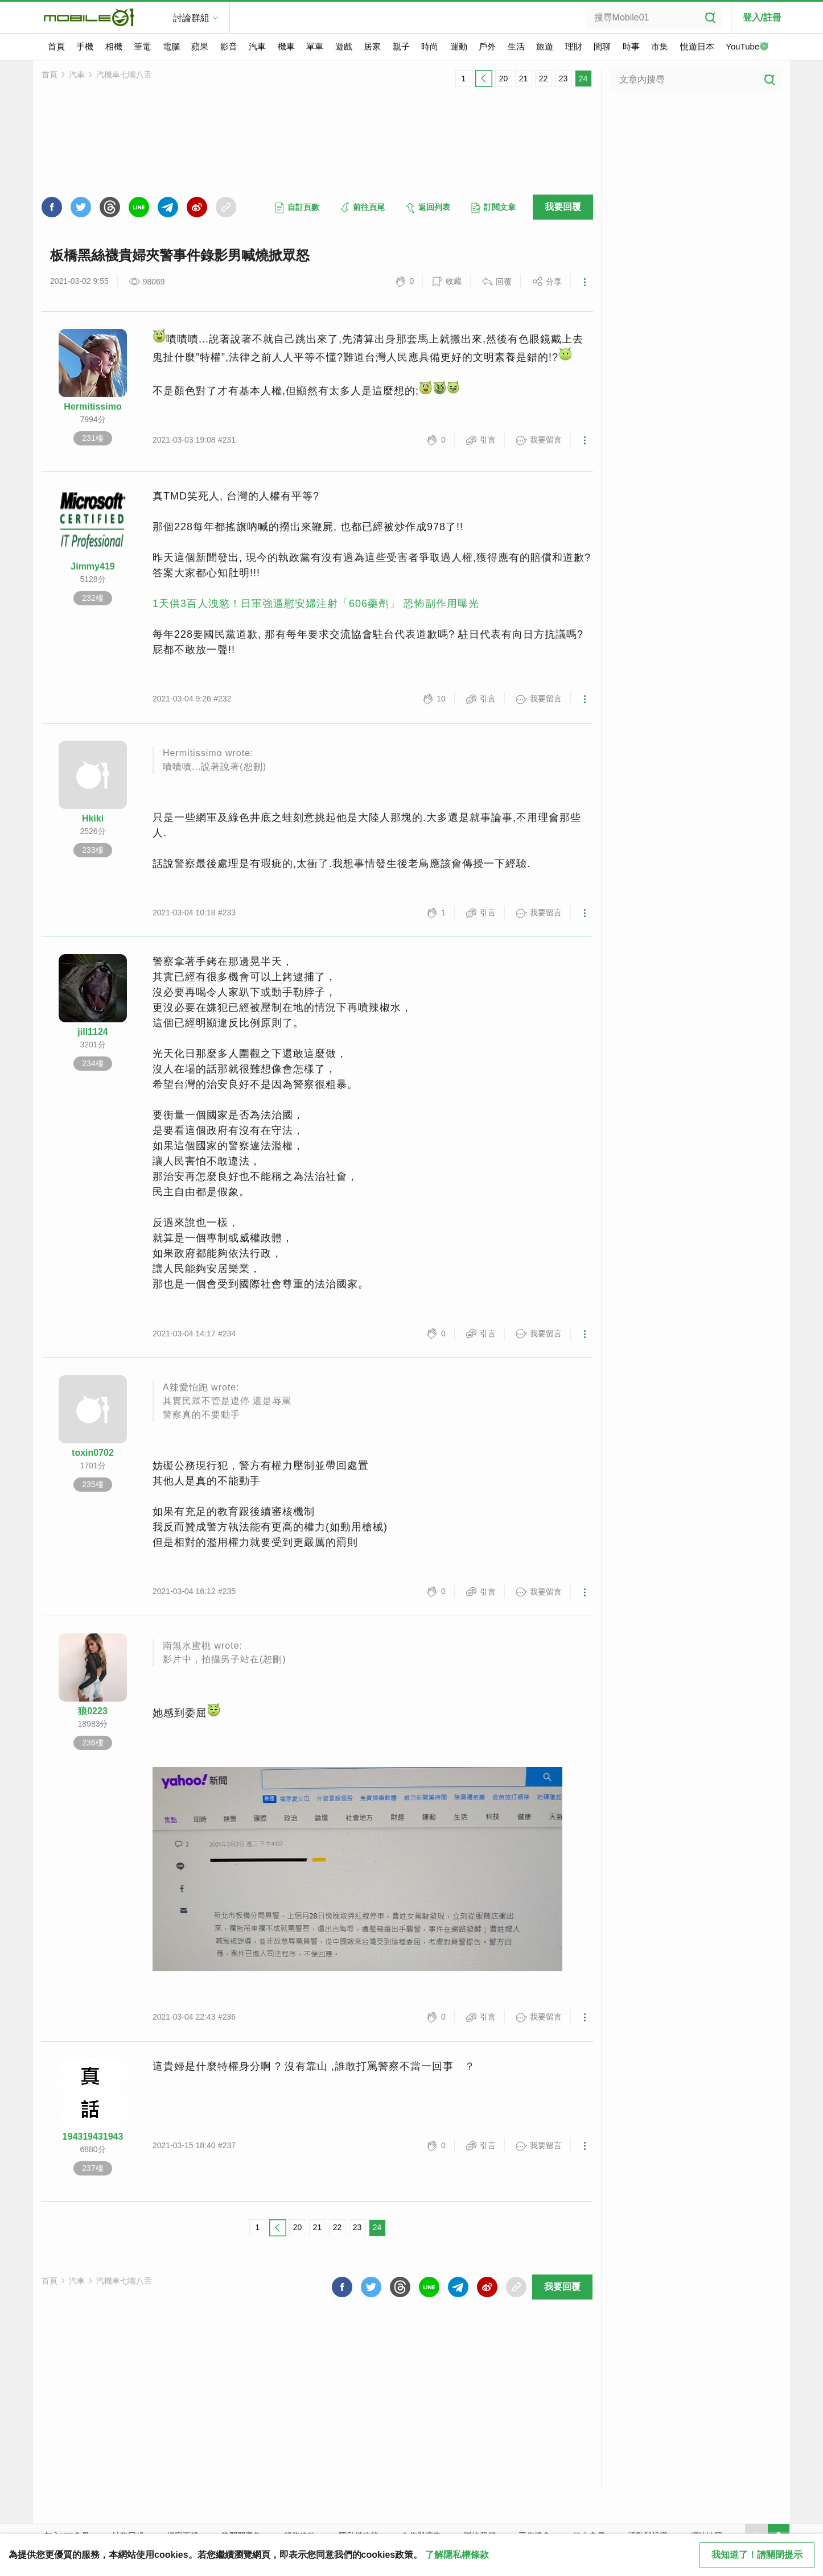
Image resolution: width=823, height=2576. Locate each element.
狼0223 (93, 1711)
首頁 (56, 46)
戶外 (487, 46)
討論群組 (191, 18)
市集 (659, 46)
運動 (458, 46)
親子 (401, 46)
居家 (372, 46)
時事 (631, 46)
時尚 (429, 46)
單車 (314, 46)
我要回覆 (563, 207)
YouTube (747, 47)
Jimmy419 (92, 566)
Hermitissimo (92, 406)
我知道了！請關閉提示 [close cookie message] (757, 2555)
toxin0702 (93, 1453)
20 (503, 78)
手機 (84, 46)
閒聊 (602, 46)
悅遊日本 (697, 46)
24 (583, 78)
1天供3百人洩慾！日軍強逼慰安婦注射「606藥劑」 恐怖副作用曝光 (316, 603)
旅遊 (544, 46)
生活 (516, 46)
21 (523, 78)
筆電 (142, 46)
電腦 (171, 46)
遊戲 (343, 46)
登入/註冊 (762, 17)
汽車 (257, 46)
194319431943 (93, 2136)
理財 (573, 46)
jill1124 (92, 1032)
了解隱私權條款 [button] (457, 2555)
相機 (113, 46)
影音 (228, 46)
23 (563, 78)
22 (543, 78)
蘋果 (199, 46)
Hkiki (93, 818)
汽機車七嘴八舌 (124, 74)
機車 (286, 46)
